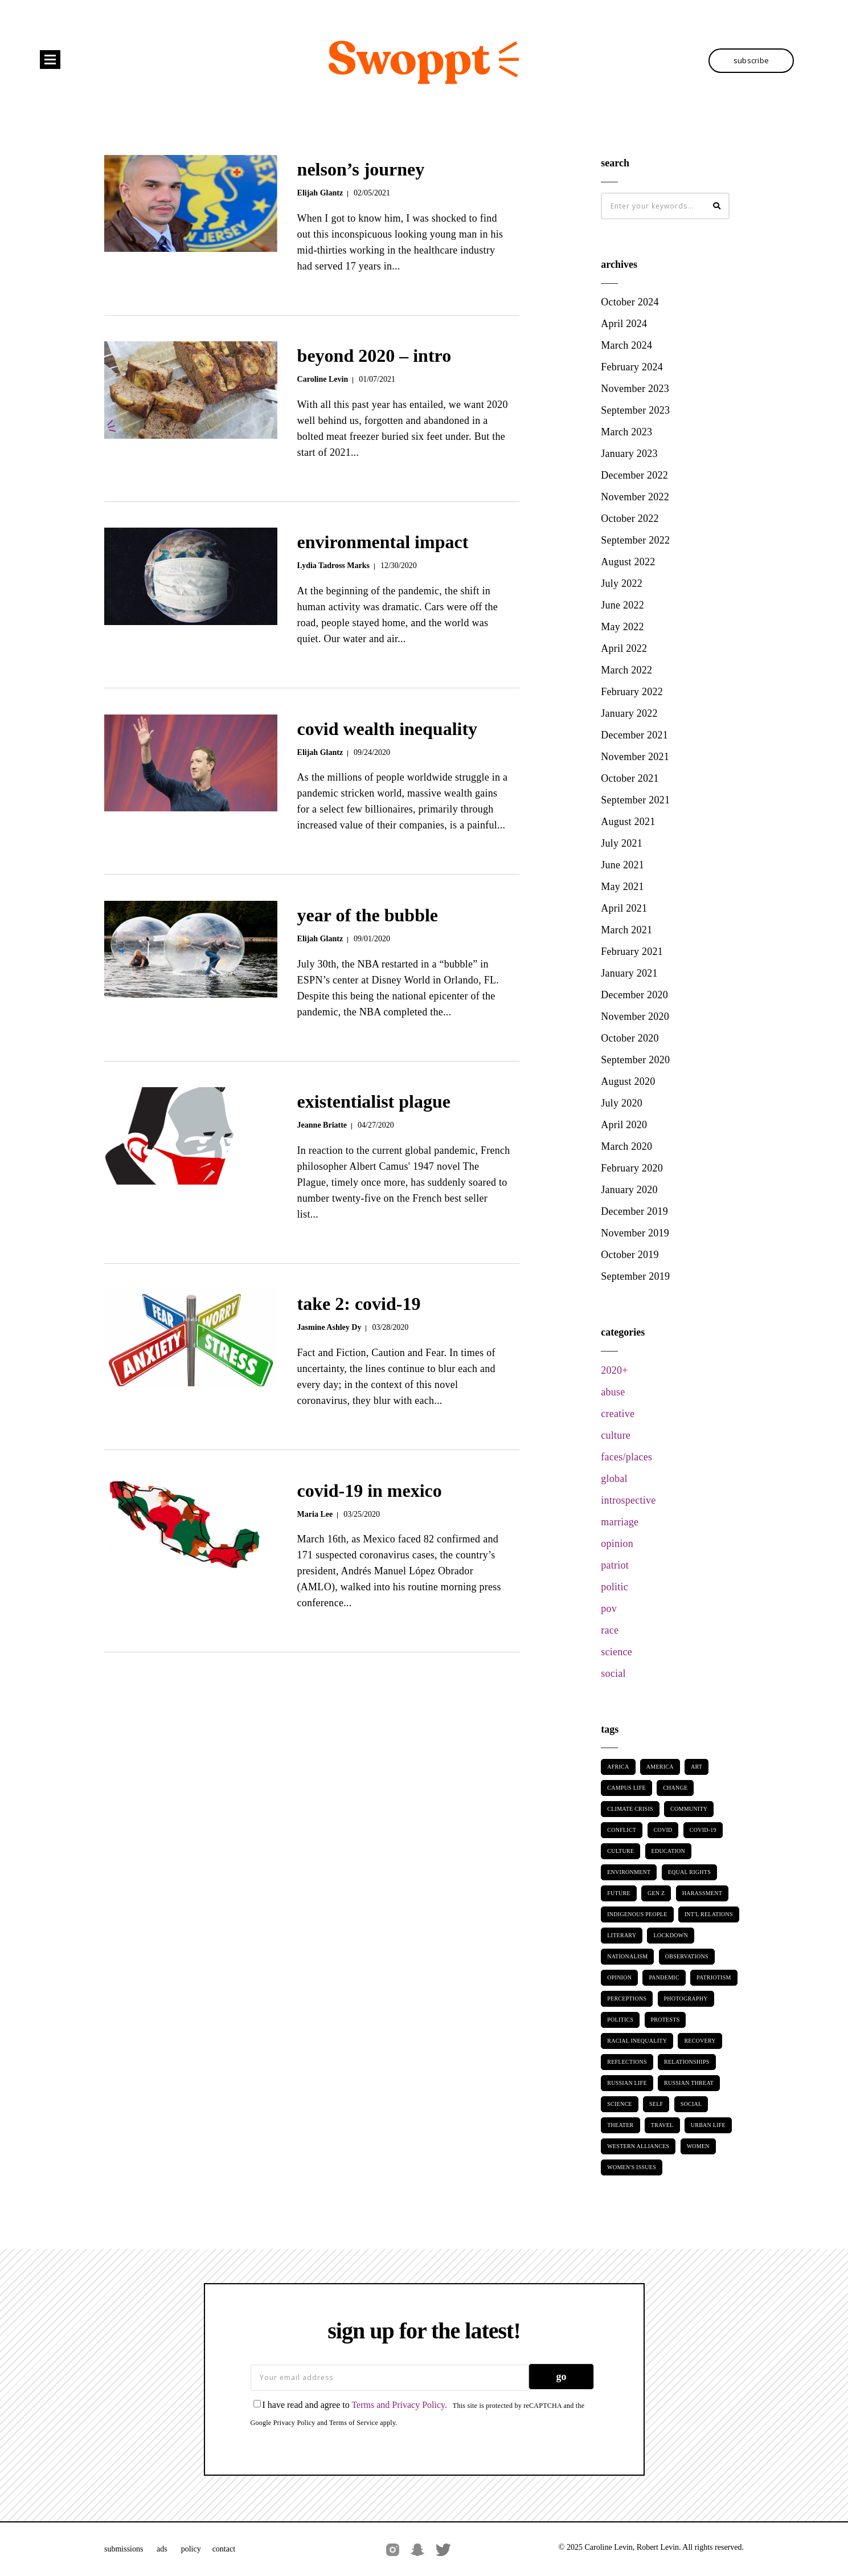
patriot (615, 1565)
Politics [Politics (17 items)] (620, 2019)
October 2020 (630, 1038)
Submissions (124, 2549)
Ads (162, 2549)
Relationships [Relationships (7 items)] (687, 2062)
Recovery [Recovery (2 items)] (699, 2041)
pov (609, 1608)
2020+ (614, 1370)
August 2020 (628, 1081)
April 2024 (624, 323)
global (614, 1478)
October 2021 (630, 778)
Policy (191, 2549)
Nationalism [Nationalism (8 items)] (627, 1956)
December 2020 (634, 995)
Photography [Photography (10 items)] (686, 1998)
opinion (617, 1543)
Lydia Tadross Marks (333, 565)
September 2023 (635, 410)
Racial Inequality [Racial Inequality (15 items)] (637, 2041)
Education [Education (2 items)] (669, 1851)
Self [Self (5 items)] (656, 2104)
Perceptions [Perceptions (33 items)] (626, 1998)
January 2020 (629, 1189)
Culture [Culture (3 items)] (620, 1851)
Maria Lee (315, 1514)
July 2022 (621, 583)
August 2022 (628, 562)
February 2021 (632, 951)
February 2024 (632, 367)
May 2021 (622, 886)
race (609, 1630)
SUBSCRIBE (751, 60)
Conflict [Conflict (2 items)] (621, 1830)
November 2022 (635, 497)
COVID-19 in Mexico (369, 1490)
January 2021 (629, 973)
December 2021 (634, 735)
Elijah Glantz (320, 193)
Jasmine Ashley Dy (329, 1327)
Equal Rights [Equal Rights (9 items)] (689, 1872)
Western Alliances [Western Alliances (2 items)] (638, 2146)
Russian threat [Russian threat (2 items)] (689, 2083)
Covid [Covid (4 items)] (663, 1830)
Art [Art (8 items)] (696, 1766)
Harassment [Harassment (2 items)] (702, 1893)
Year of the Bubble (367, 915)
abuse (613, 1392)
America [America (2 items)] (660, 1766)
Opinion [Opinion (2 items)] (619, 1977)
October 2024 (630, 302)
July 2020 (621, 1103)
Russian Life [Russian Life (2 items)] (627, 2083)
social (613, 1673)
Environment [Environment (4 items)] (628, 1872)
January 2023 (629, 453)
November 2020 (635, 1016)
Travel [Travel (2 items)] (662, 2125)
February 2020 (632, 1168)
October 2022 (630, 518)
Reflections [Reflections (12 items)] (627, 2062)
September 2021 (635, 800)
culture (615, 1435)
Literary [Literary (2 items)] (621, 1935)
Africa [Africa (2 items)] (618, 1766)
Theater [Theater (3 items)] (620, 2125)
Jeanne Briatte (322, 1125)
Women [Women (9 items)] (698, 2146)
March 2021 (626, 930)
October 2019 (630, 1254)
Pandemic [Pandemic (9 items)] (664, 1977)
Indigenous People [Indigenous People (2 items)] (637, 1914)
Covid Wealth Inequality (387, 728)
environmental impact (383, 542)
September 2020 (635, 1059)
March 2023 (626, 432)
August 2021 (628, 821)
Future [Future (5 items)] (618, 1893)
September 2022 (635, 540)
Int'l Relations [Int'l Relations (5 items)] (709, 1914)
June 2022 (622, 605)
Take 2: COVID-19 (359, 1303)
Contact (223, 2549)
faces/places (626, 1457)
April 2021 (624, 908)
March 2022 (626, 670)
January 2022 (629, 713)
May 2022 (622, 626)
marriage (619, 1522)
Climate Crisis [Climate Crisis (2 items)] (630, 1809)
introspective (628, 1500)
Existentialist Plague (373, 1101)
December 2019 (634, 1211)
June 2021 (622, 865)
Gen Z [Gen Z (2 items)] (656, 1893)
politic (614, 1587)
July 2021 (621, 843)
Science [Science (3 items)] (619, 2104)
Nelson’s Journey (361, 169)
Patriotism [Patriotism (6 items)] (714, 1977)
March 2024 (626, 345)
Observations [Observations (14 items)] (686, 1956)
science (616, 1652)
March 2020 (626, 1146)
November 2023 (635, 388)
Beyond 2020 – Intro (374, 355)
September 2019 (635, 1276)
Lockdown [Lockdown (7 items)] (670, 1935)
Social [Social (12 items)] (691, 2104)
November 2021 (635, 756)
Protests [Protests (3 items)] (665, 2019)
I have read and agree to (350, 2405)
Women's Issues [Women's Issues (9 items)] (631, 2167)
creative (617, 1413)
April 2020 (624, 1124)
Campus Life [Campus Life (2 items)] (626, 1788)
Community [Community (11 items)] (688, 1809)
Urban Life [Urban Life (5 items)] (708, 2125)
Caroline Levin (323, 379)
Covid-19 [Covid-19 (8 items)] (703, 1830)
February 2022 (632, 691)
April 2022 (624, 648)
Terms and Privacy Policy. (399, 2405)
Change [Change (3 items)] (675, 1788)
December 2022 (634, 475)
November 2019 (635, 1233)
